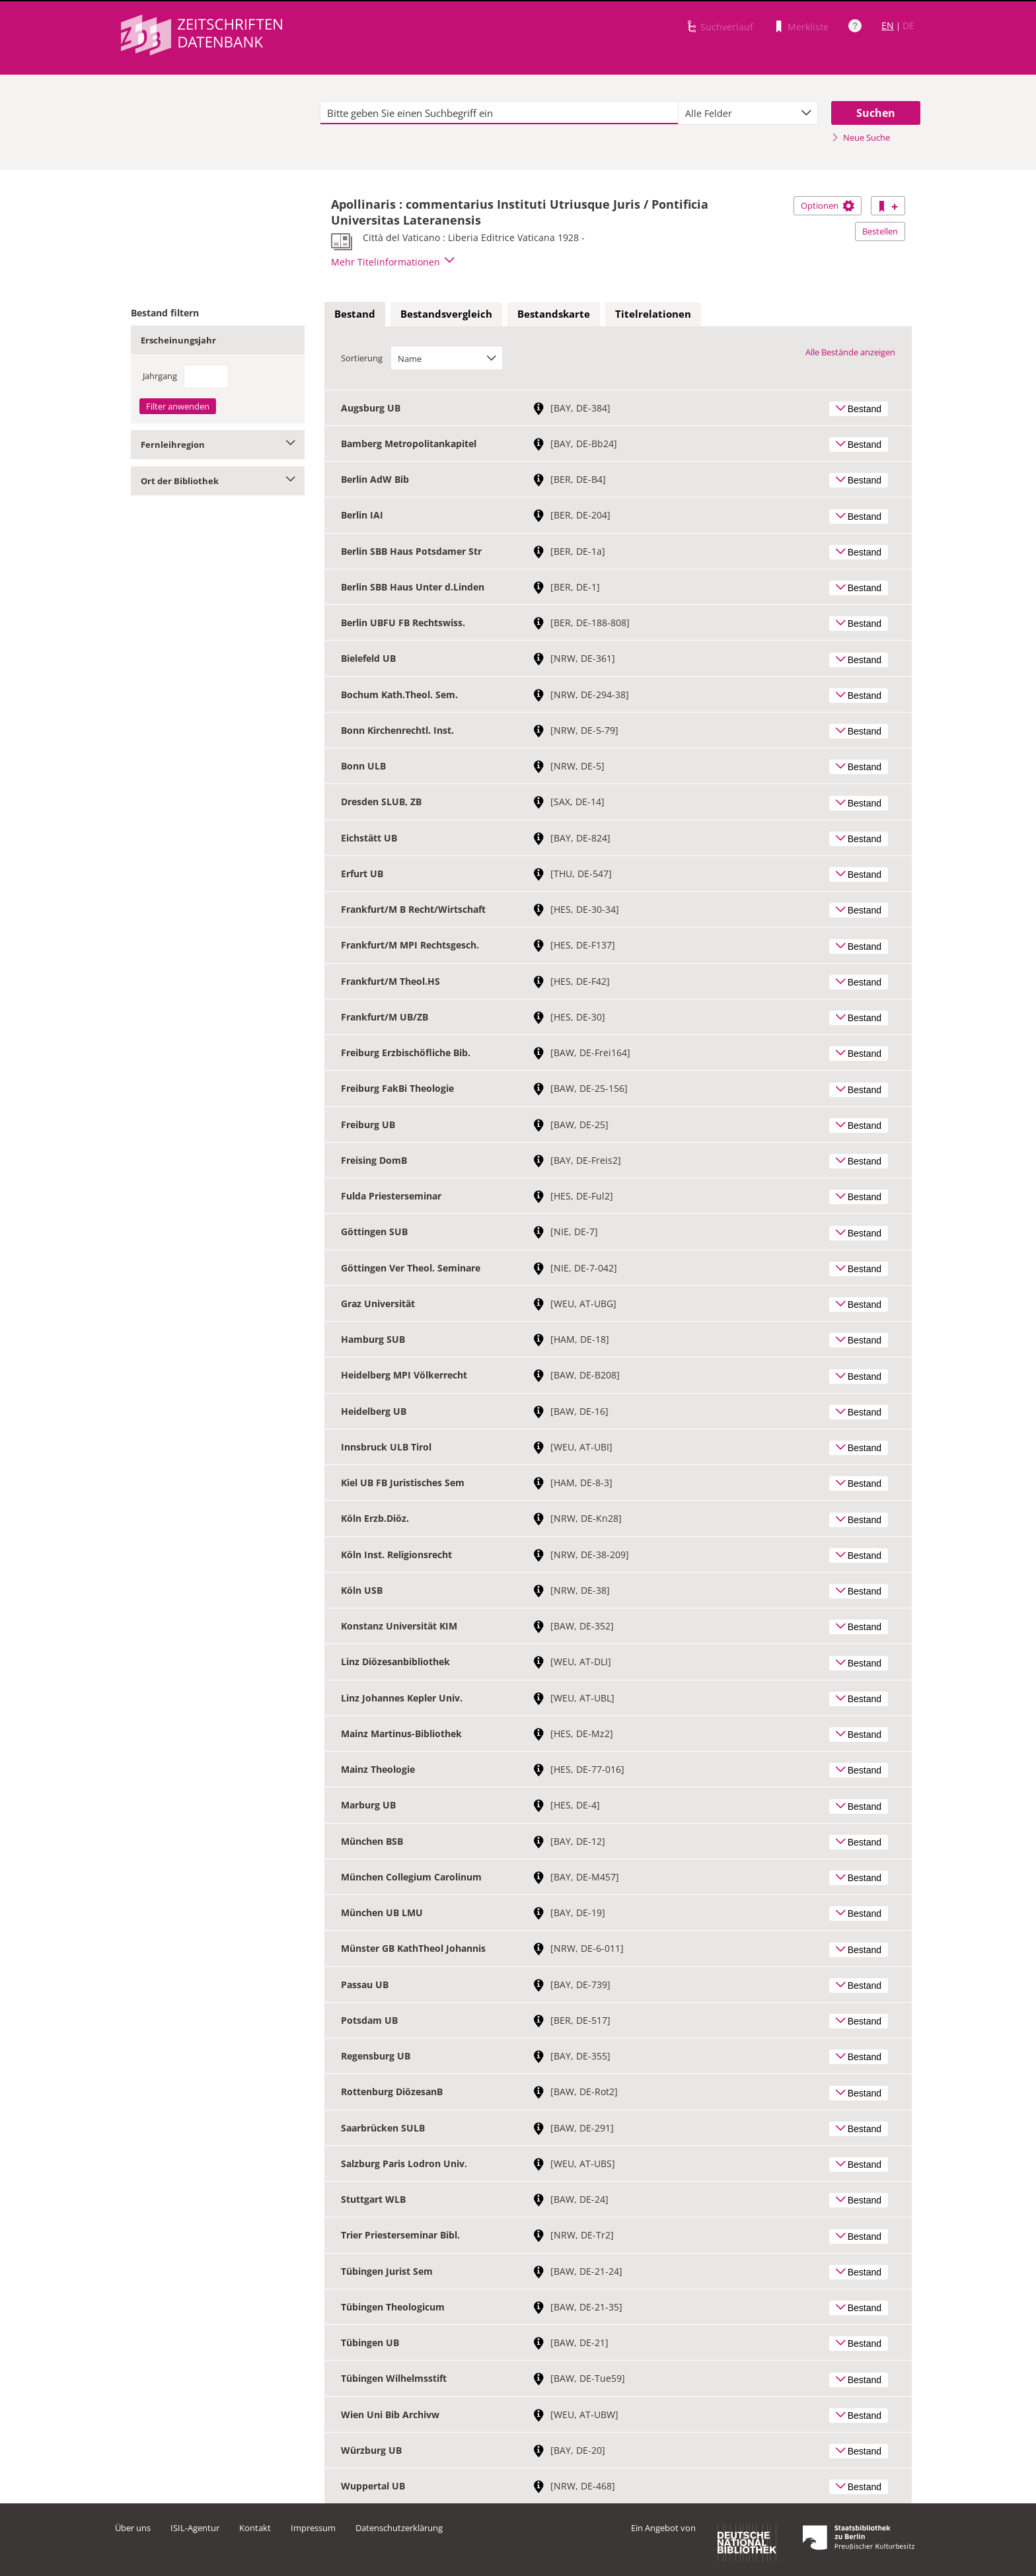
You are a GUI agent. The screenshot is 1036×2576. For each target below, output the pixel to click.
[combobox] (748, 113)
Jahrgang (160, 376)
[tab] (354, 314)
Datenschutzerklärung (399, 2528)
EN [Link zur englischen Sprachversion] (887, 25)
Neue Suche (860, 137)
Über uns (133, 2528)
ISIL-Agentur (194, 2528)
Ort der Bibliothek (218, 481)
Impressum (313, 2528)
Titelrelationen (653, 313)
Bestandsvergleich (446, 313)
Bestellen (880, 231)
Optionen (827, 205)
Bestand (354, 313)
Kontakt (255, 2528)
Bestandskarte (553, 313)
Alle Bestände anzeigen (850, 352)
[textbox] (499, 113)
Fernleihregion (218, 444)
